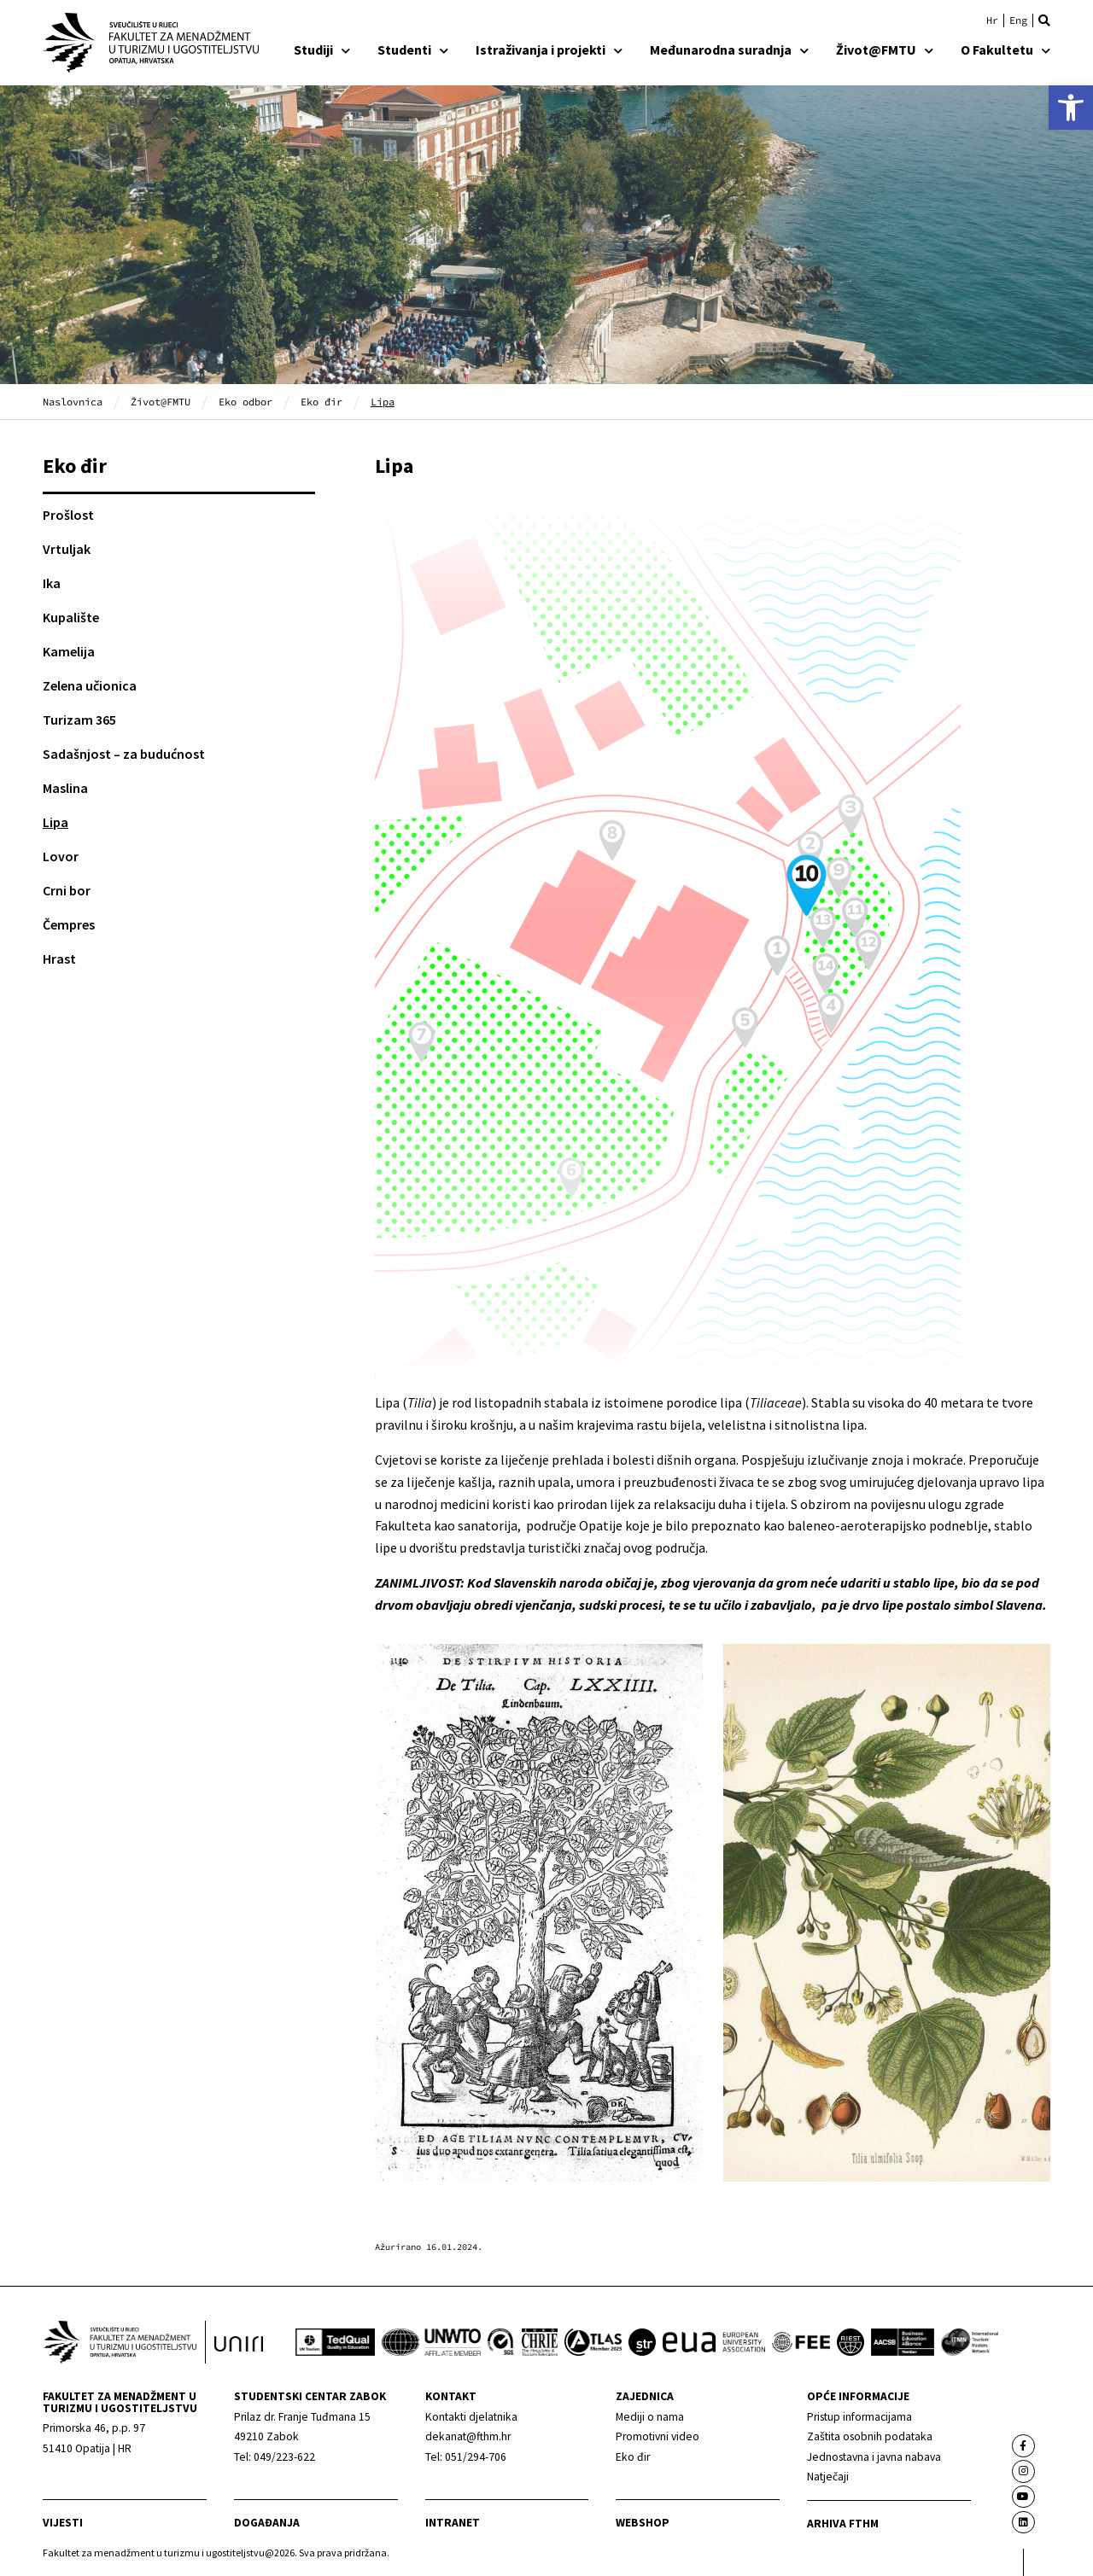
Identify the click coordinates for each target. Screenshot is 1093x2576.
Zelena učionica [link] (90, 685)
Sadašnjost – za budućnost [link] (124, 753)
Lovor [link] (61, 856)
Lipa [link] (55, 821)
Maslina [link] (65, 787)
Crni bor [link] (67, 890)
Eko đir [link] (321, 401)
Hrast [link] (59, 958)
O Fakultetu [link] (1005, 49)
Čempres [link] (69, 924)
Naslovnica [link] (72, 401)
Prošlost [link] (68, 514)
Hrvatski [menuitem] (992, 20)
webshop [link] (642, 2522)
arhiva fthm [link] (843, 2523)
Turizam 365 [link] (79, 719)
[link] (1071, 107)
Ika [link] (52, 583)
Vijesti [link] (63, 2522)
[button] (1044, 20)
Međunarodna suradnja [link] (729, 49)
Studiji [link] (322, 49)
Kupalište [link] (71, 617)
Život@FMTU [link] (884, 49)
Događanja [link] (267, 2522)
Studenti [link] (412, 49)
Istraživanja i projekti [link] (549, 49)
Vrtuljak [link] (67, 548)
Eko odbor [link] (245, 401)
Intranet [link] (452, 2522)
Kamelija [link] (69, 651)
